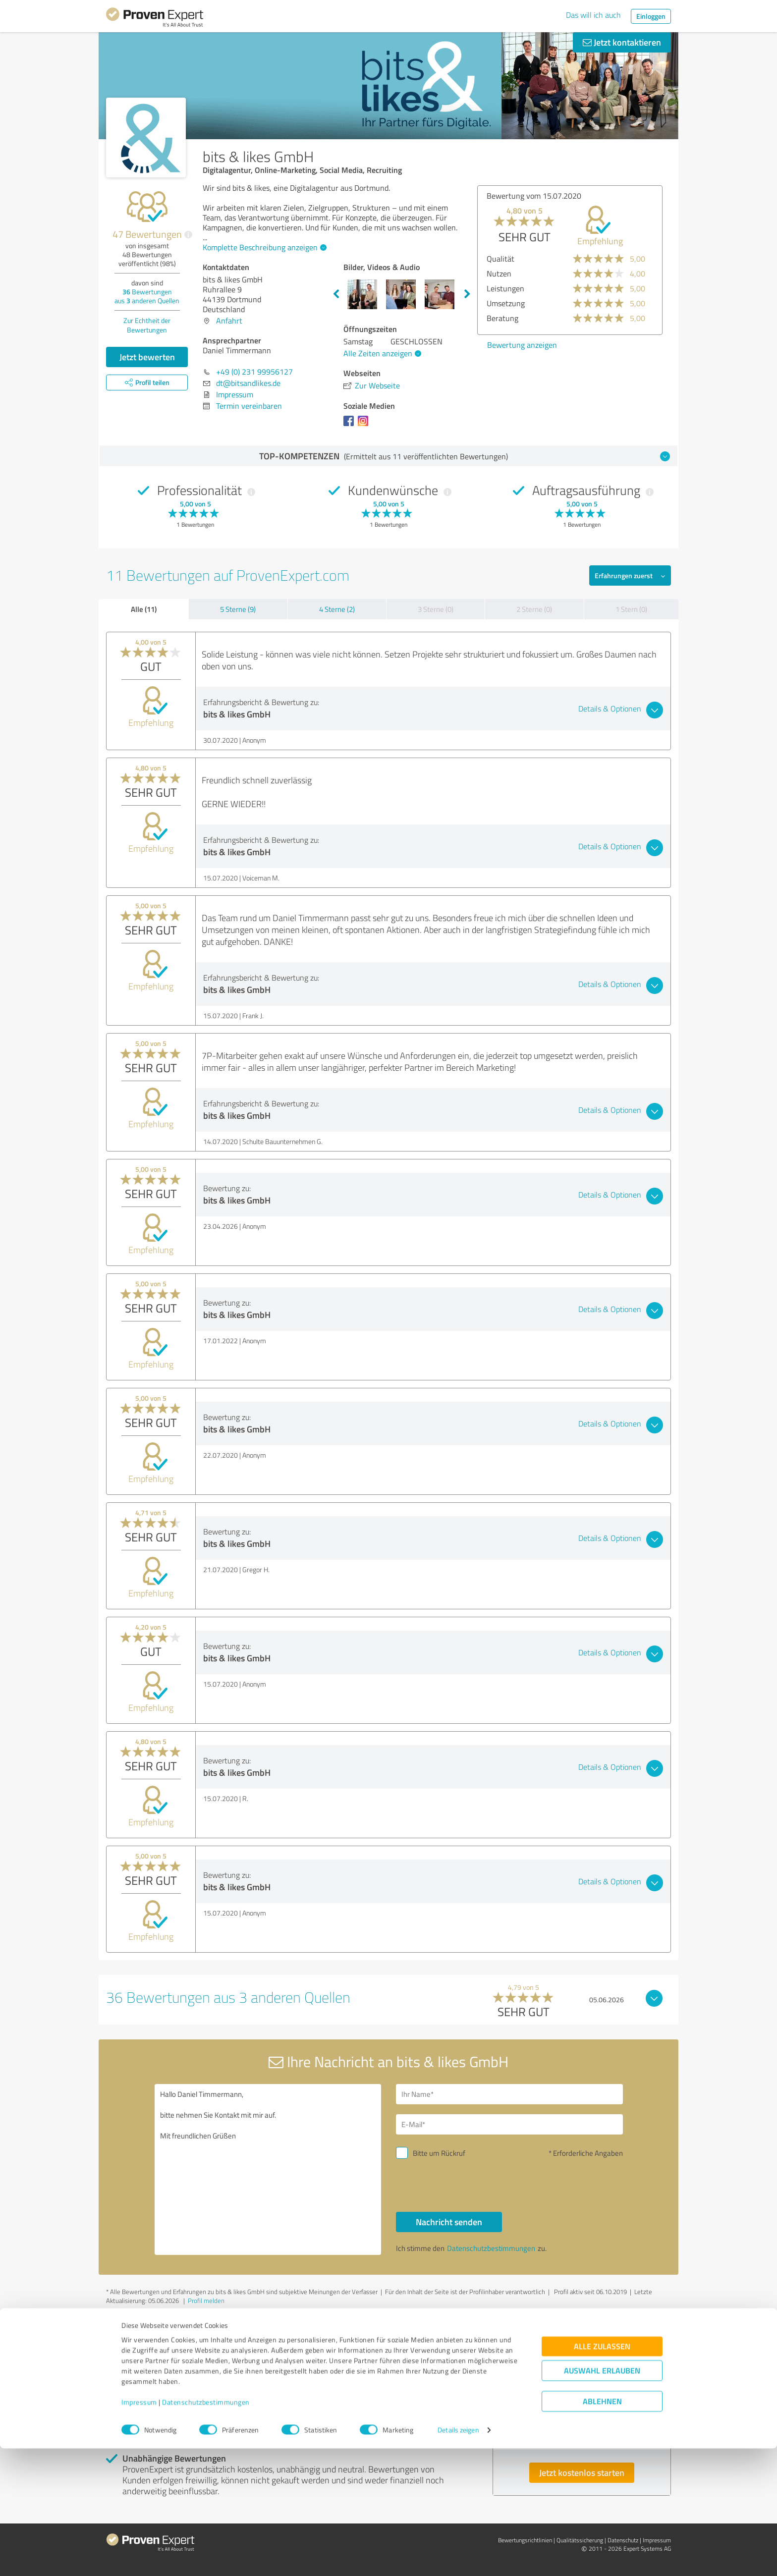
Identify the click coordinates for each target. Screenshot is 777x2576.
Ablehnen (602, 2528)
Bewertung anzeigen (522, 344)
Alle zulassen (602, 2473)
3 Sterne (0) (435, 609)
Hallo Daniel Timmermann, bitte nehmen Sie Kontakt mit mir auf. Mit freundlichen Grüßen (268, 2169)
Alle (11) (144, 608)
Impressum (139, 2529)
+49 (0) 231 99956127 (254, 371)
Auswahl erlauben (602, 2498)
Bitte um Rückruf (439, 2153)
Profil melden (206, 2300)
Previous (336, 294)
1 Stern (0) (631, 609)
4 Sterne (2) (337, 609)
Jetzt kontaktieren (622, 42)
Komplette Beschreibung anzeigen (263, 247)
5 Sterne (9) (238, 609)
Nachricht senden (449, 2221)
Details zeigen (458, 2557)
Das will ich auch (593, 14)
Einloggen (651, 16)
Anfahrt (229, 320)
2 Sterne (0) (534, 609)
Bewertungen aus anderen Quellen (146, 296)
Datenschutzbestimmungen (206, 2529)
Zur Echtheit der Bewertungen (146, 325)
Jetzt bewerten (147, 356)
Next (467, 294)
